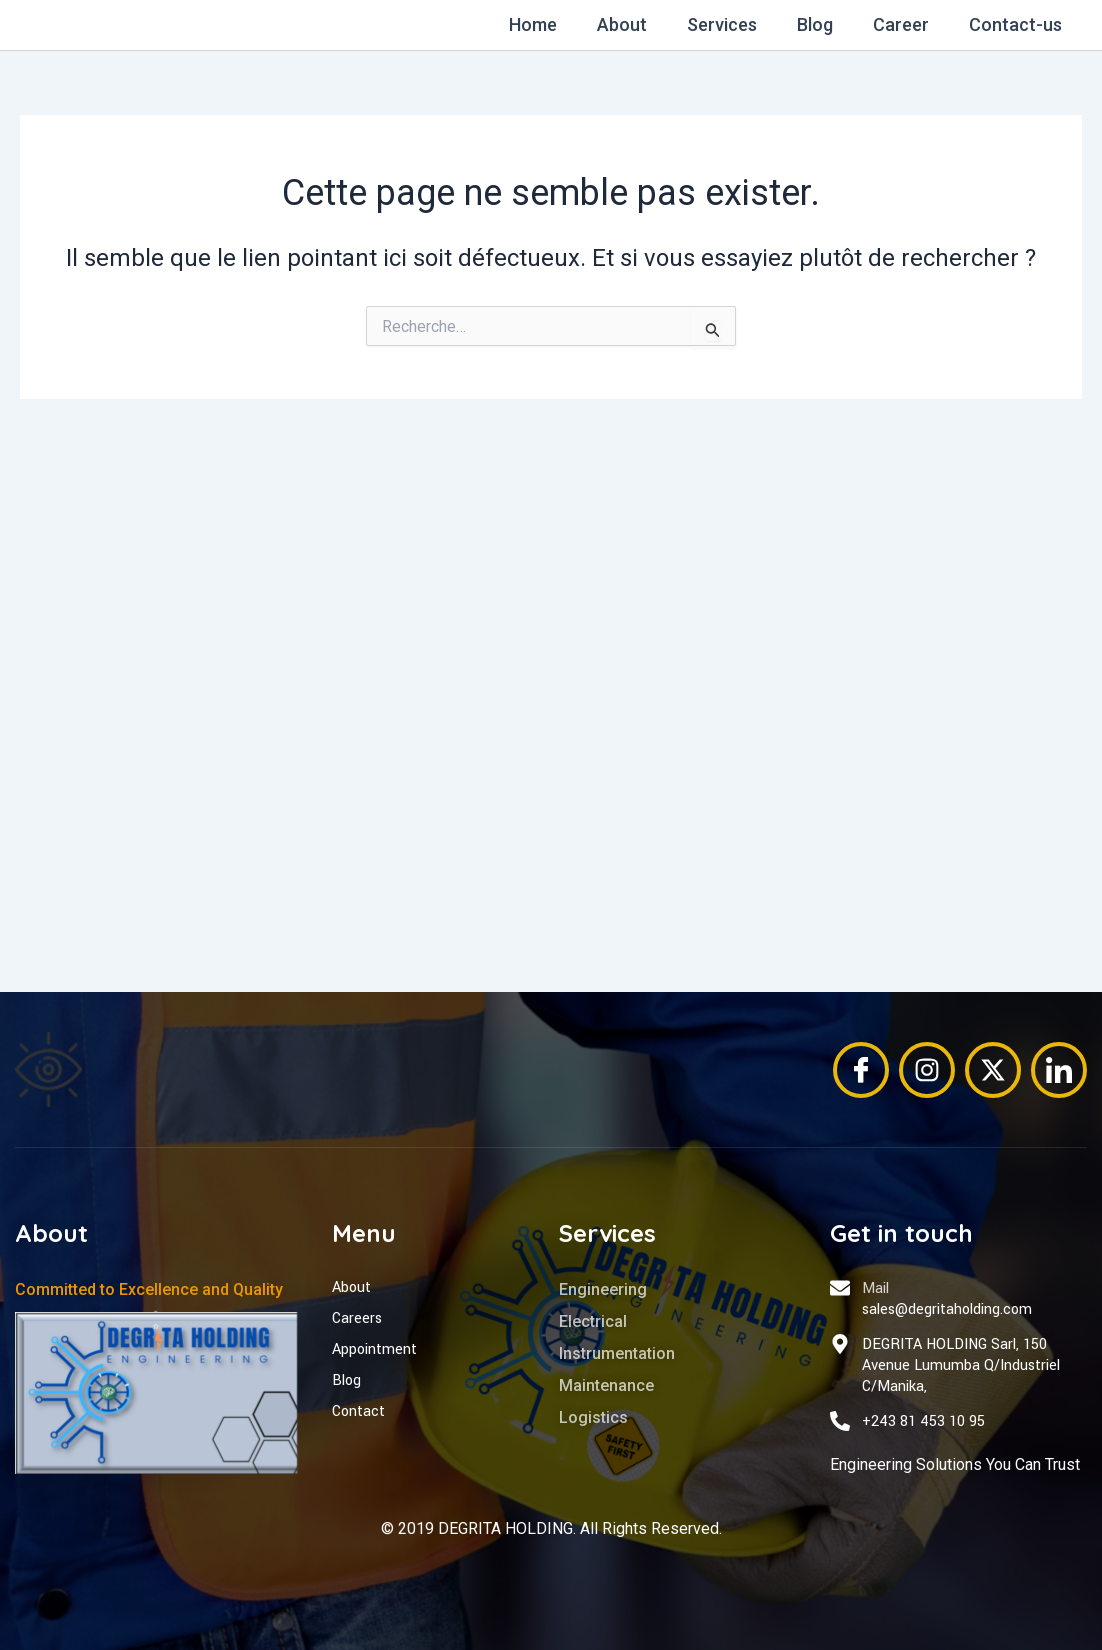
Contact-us (1017, 24)
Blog (825, 24)
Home (555, 24)
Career (907, 24)
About (640, 24)
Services (736, 24)
